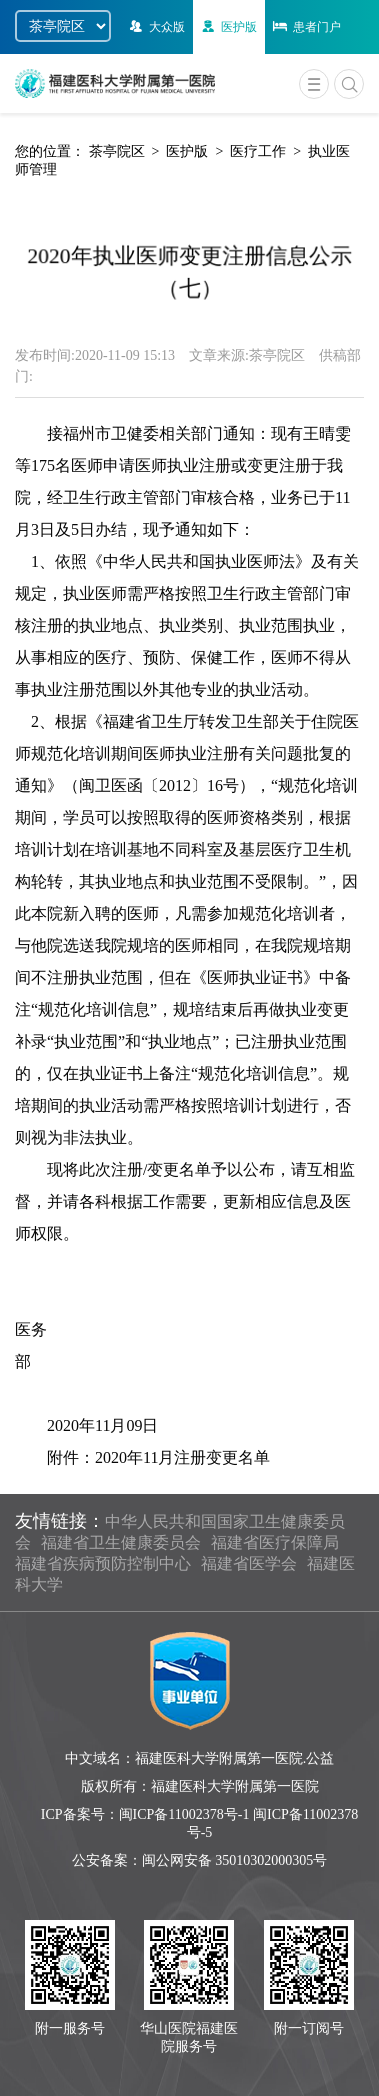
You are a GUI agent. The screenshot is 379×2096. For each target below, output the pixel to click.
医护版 (227, 27)
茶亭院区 (117, 151)
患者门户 (305, 27)
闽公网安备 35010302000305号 (235, 1860)
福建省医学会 (249, 1563)
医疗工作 (258, 151)
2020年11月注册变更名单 (182, 1457)
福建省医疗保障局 (275, 1542)
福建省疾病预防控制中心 (103, 1563)
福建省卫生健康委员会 (121, 1542)
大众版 (155, 27)
